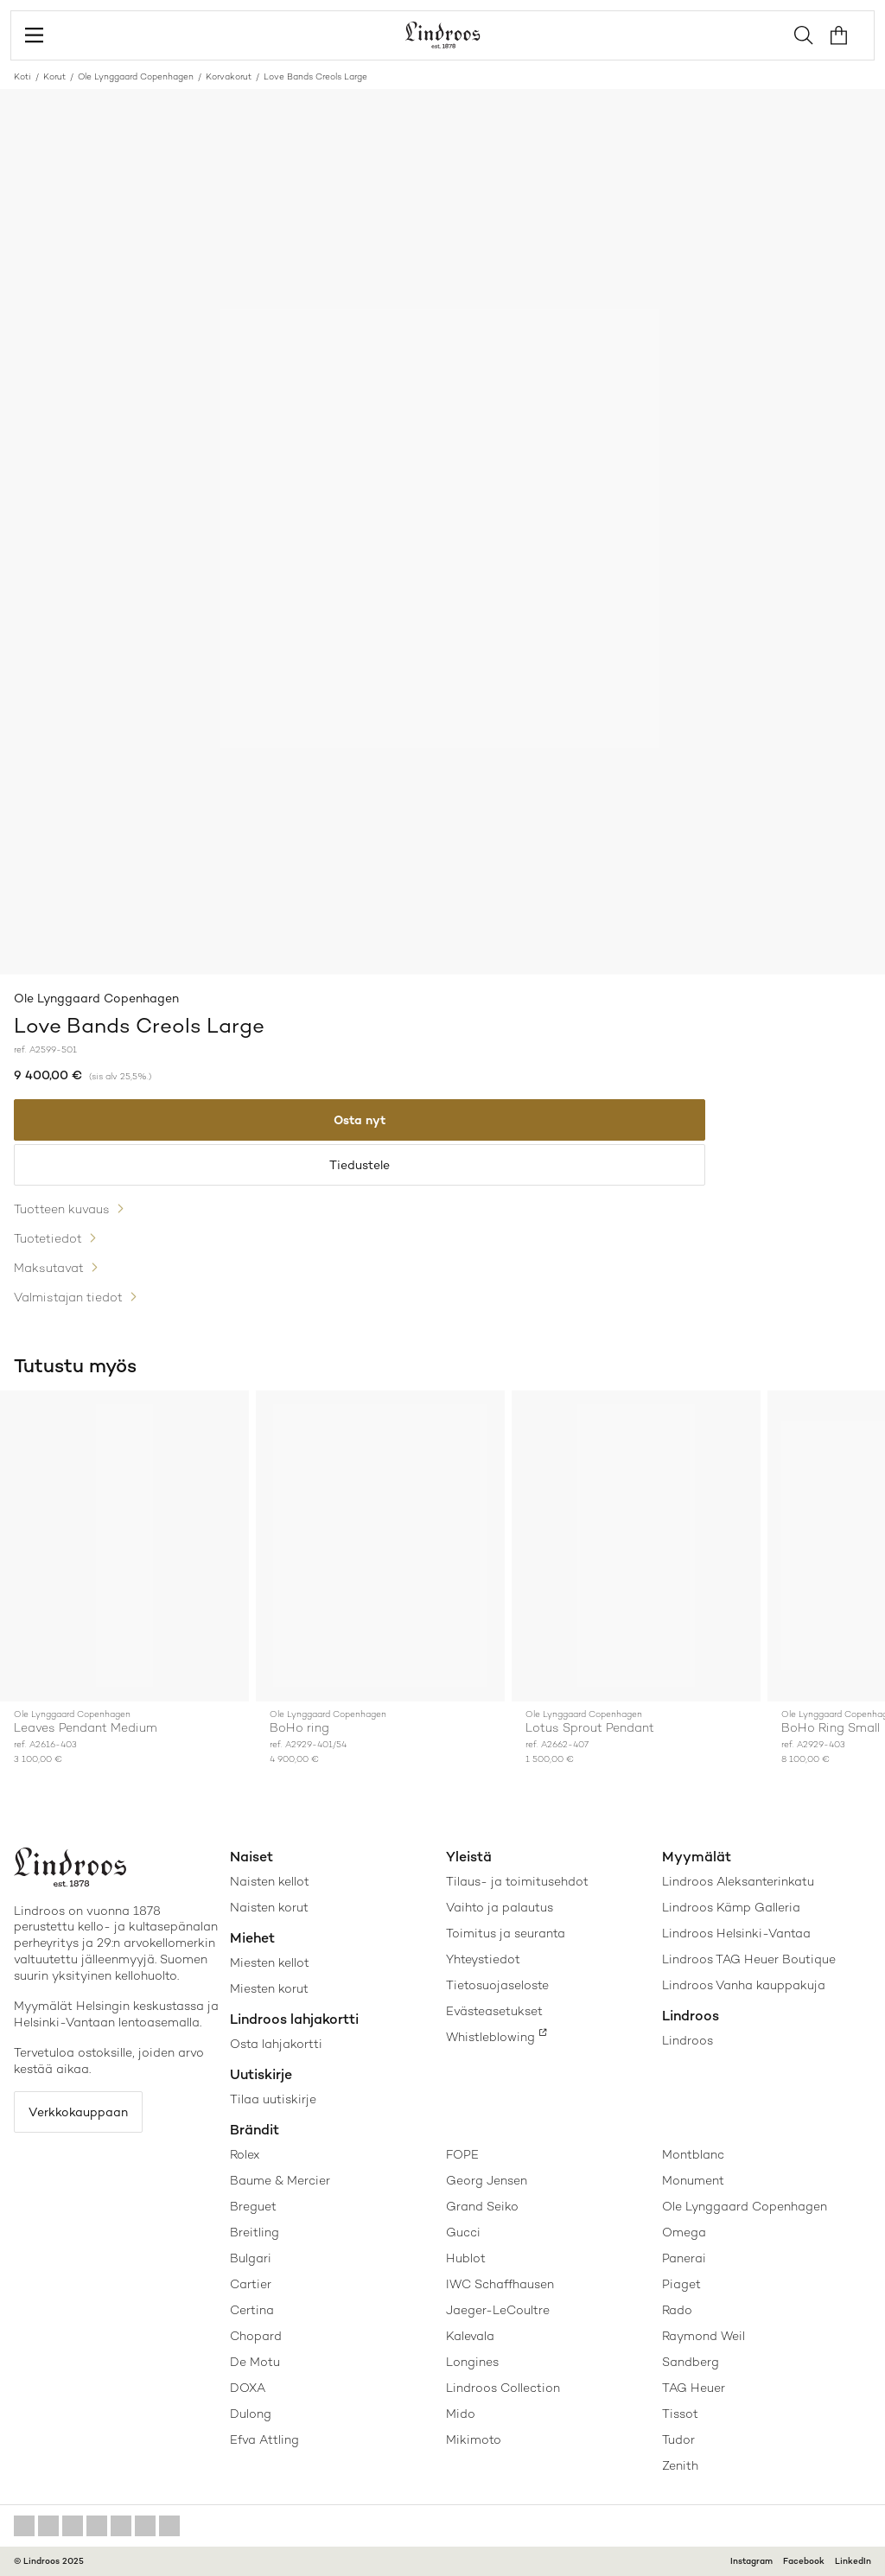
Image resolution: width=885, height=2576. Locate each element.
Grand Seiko (482, 2206)
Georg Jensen (486, 2180)
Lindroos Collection (503, 2387)
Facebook (804, 2560)
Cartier (250, 2284)
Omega (684, 2232)
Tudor (678, 2439)
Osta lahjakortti (276, 2043)
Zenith (680, 2465)
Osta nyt (359, 1120)
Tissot (680, 2413)
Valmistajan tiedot (68, 1297)
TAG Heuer (693, 2387)
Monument (693, 2180)
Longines (472, 2361)
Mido (460, 2413)
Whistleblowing (490, 2037)
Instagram (751, 2560)
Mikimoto (473, 2439)
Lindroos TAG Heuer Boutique (749, 1959)
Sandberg (690, 2361)
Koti (22, 76)
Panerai (684, 2258)
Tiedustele (359, 1165)
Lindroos (687, 2040)
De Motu (255, 2361)
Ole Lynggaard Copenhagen (136, 76)
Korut (54, 76)
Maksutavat (49, 1267)
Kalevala (470, 2336)
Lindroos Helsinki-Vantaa (736, 1933)
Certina (252, 2310)
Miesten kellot (269, 1962)
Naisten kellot (269, 1881)
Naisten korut (269, 1907)
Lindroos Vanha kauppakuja (743, 1985)
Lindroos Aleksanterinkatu (738, 1881)
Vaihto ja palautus (499, 1907)
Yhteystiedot (483, 1959)
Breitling (254, 2232)
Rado (677, 2310)
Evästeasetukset (494, 2011)
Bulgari (250, 2258)
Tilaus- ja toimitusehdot (517, 1881)
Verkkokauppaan (78, 2112)
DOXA (247, 2387)
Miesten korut (269, 1988)
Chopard (256, 2336)
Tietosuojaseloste (497, 1985)
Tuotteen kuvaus (62, 1209)
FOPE (462, 2154)
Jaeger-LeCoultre (498, 2310)
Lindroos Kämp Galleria (731, 1907)
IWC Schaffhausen (500, 2284)
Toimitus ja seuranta (505, 1933)
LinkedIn (853, 2560)
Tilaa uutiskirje (273, 2099)
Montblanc (693, 2154)
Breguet (253, 2206)
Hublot (466, 2258)
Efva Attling (264, 2439)
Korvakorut (228, 76)
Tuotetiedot (48, 1238)
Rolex (244, 2154)
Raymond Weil (703, 2336)
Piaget (681, 2284)
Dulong (250, 2413)
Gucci (463, 2232)
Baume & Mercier (280, 2180)
